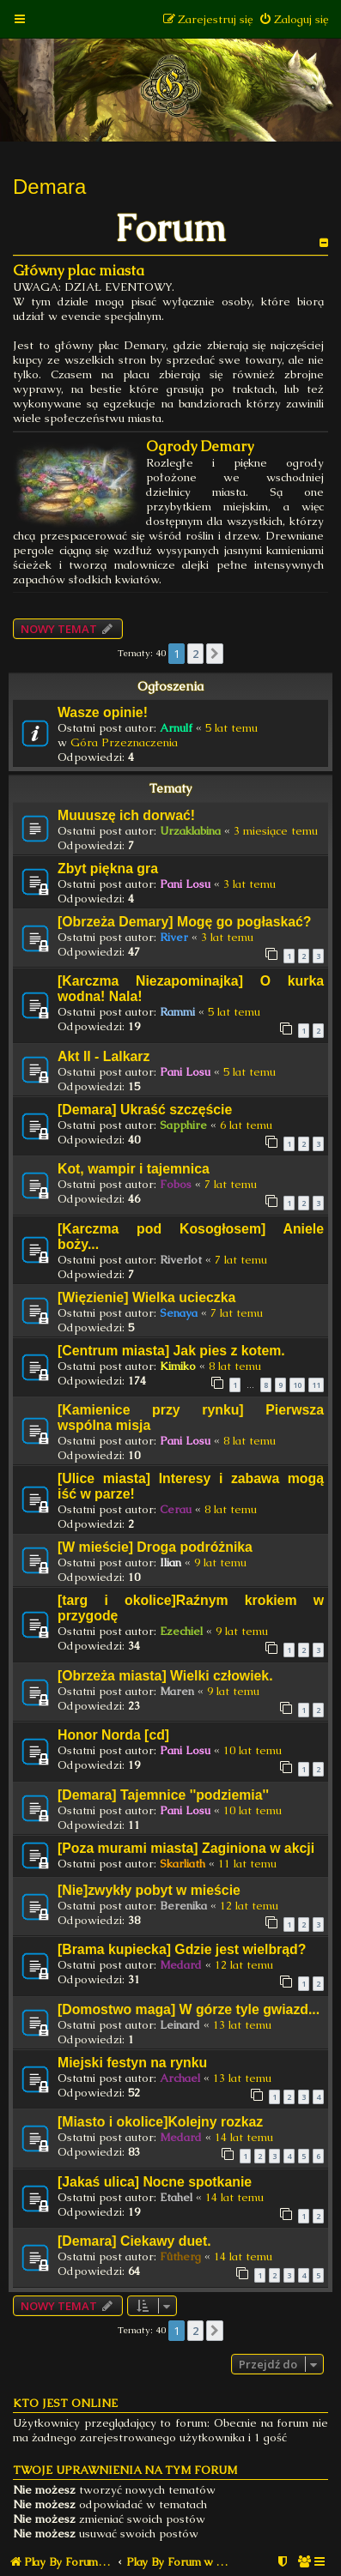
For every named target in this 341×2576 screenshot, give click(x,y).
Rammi (177, 1011)
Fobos (176, 1184)
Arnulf (176, 728)
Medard (181, 1965)
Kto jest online (65, 2403)
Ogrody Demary (199, 446)
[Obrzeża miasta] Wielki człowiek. (165, 1675)
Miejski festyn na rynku (132, 2062)
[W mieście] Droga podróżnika (155, 1547)
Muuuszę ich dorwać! (126, 815)
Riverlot (181, 1259)
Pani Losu (185, 884)
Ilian (170, 1562)
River (174, 937)
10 (297, 1385)
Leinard (180, 2025)
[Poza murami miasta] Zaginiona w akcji (186, 1848)
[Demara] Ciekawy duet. (134, 2241)
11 (316, 1385)
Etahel (176, 2197)
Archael (180, 2078)
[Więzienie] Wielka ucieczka (146, 1297)
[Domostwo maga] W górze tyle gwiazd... (189, 2009)
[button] (214, 653)
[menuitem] (293, 19)
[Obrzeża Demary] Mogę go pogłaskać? (185, 921)
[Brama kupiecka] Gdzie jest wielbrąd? (182, 1949)
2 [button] (195, 653)
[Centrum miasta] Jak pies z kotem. (171, 1350)
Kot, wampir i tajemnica (134, 1168)
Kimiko (178, 1366)
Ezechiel (181, 1631)
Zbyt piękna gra (108, 868)
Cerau (176, 1509)
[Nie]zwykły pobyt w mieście (149, 1890)
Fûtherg (180, 2256)
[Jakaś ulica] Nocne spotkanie (155, 2182)
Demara (49, 186)
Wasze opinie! (103, 712)
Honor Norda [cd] (113, 1735)
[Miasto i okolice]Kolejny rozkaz (160, 2121)
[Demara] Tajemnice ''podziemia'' (163, 1795)
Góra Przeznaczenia (124, 742)
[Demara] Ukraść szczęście (145, 1109)
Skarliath (182, 1863)
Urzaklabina (190, 830)
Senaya (179, 1313)
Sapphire (183, 1125)
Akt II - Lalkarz (103, 1056)
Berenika (183, 1905)
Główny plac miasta (78, 271)
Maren (177, 1691)
